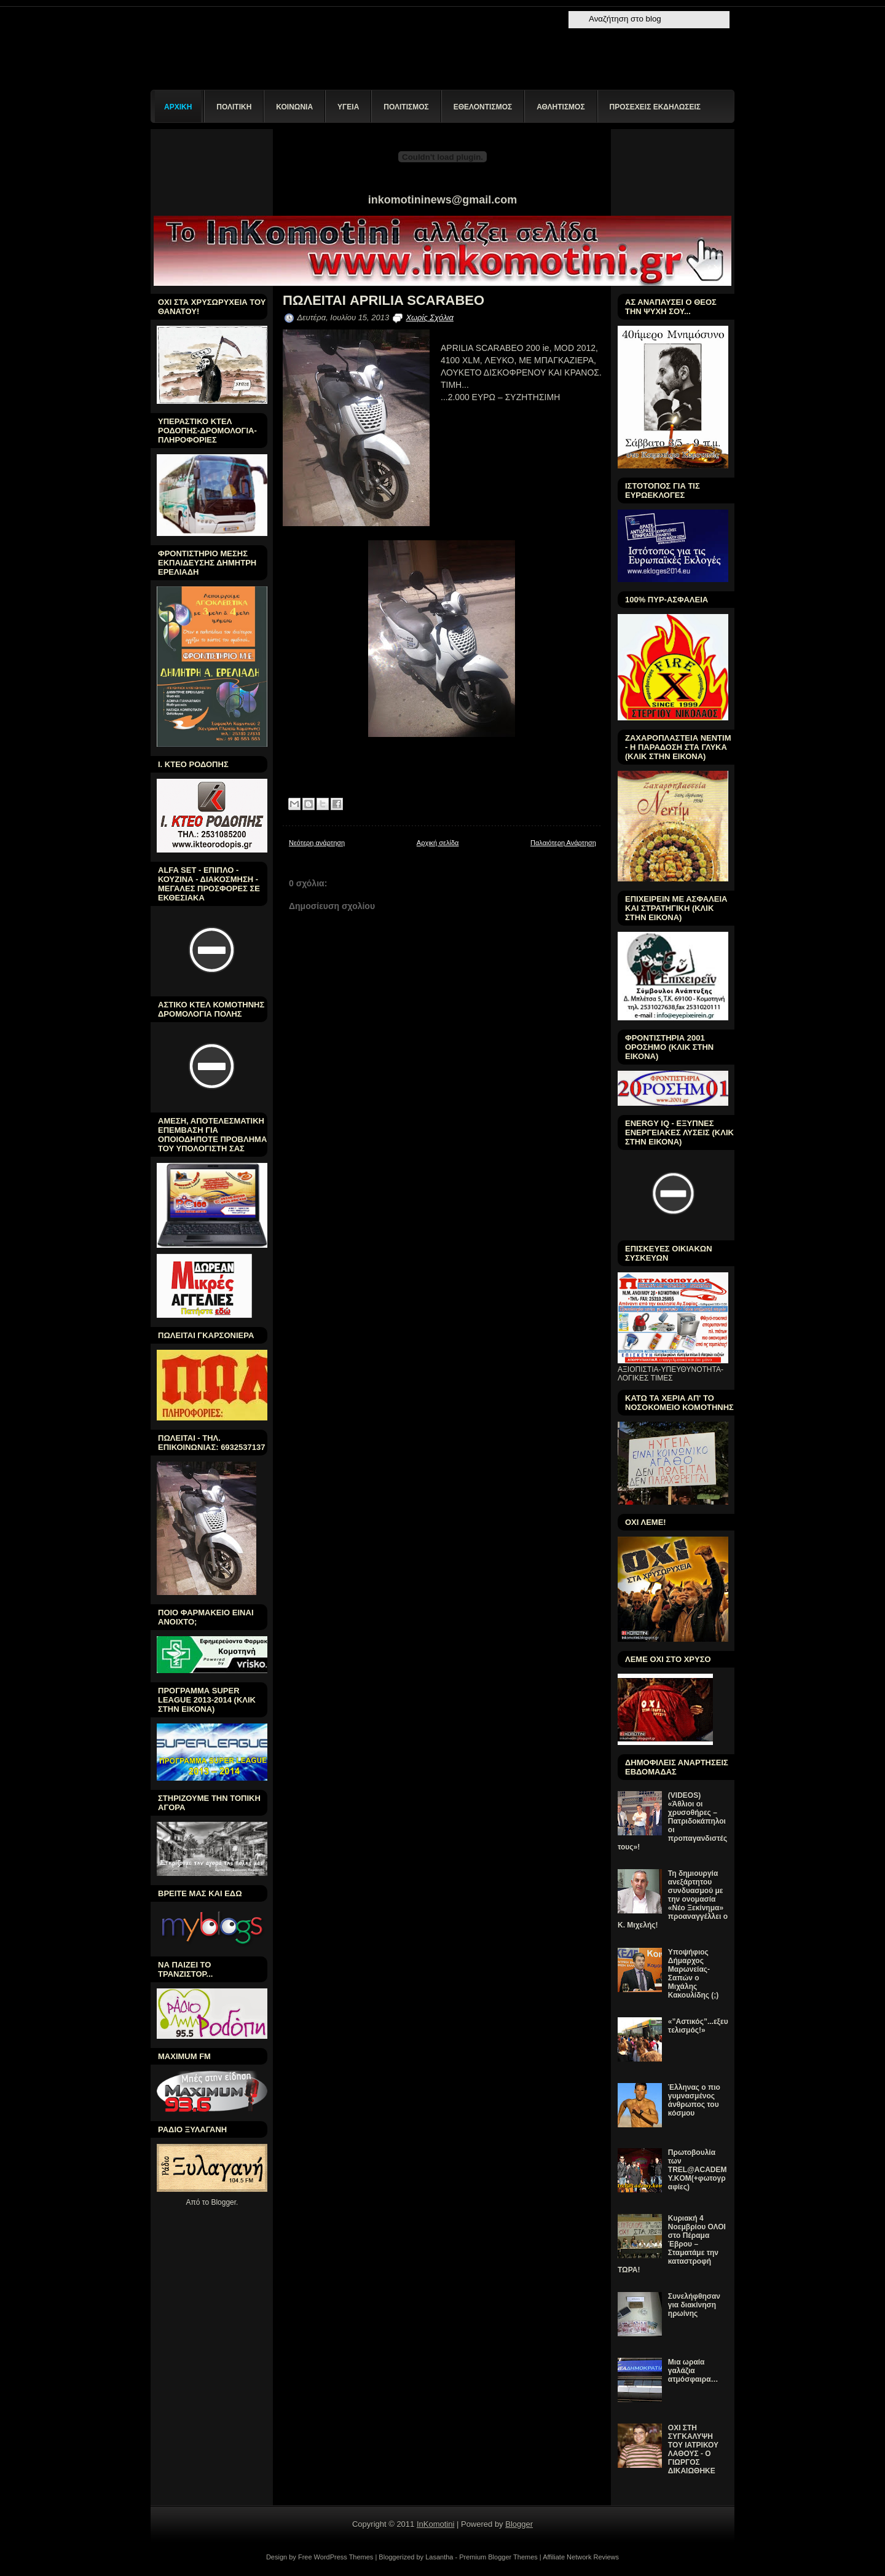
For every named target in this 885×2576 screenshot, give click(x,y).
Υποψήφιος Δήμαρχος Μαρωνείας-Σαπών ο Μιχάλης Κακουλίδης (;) (693, 1973)
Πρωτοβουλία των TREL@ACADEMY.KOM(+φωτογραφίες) (697, 2169)
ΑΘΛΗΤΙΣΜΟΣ (560, 107)
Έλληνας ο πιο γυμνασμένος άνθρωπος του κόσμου (694, 2100)
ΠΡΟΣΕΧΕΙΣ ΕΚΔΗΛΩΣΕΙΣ (655, 107)
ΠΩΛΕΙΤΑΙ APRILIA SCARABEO (383, 300)
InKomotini (435, 2524)
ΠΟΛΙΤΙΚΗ (233, 107)
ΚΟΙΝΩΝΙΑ (294, 107)
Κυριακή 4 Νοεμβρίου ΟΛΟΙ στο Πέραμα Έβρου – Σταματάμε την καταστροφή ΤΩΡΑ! (672, 2244)
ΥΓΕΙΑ (348, 107)
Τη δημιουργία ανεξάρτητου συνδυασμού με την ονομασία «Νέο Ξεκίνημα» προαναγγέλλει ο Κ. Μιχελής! (673, 1899)
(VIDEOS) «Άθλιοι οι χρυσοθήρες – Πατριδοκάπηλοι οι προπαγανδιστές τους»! (672, 1821)
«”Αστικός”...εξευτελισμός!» (698, 2025)
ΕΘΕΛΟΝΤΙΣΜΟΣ (483, 107)
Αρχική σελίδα (438, 842)
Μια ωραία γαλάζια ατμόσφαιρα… (693, 2371)
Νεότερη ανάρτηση (317, 842)
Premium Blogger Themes (498, 2557)
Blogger (223, 2202)
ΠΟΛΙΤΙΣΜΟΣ (406, 107)
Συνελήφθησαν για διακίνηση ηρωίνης (694, 2305)
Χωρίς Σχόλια (429, 317)
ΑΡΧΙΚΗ (178, 107)
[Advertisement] (506, 1112)
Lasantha (439, 2557)
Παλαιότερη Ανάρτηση (563, 842)
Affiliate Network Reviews (581, 2557)
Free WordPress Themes (335, 2557)
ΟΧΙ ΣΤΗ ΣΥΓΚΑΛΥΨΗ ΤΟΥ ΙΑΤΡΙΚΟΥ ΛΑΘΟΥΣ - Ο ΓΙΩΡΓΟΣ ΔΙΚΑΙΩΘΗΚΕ (693, 2449)
